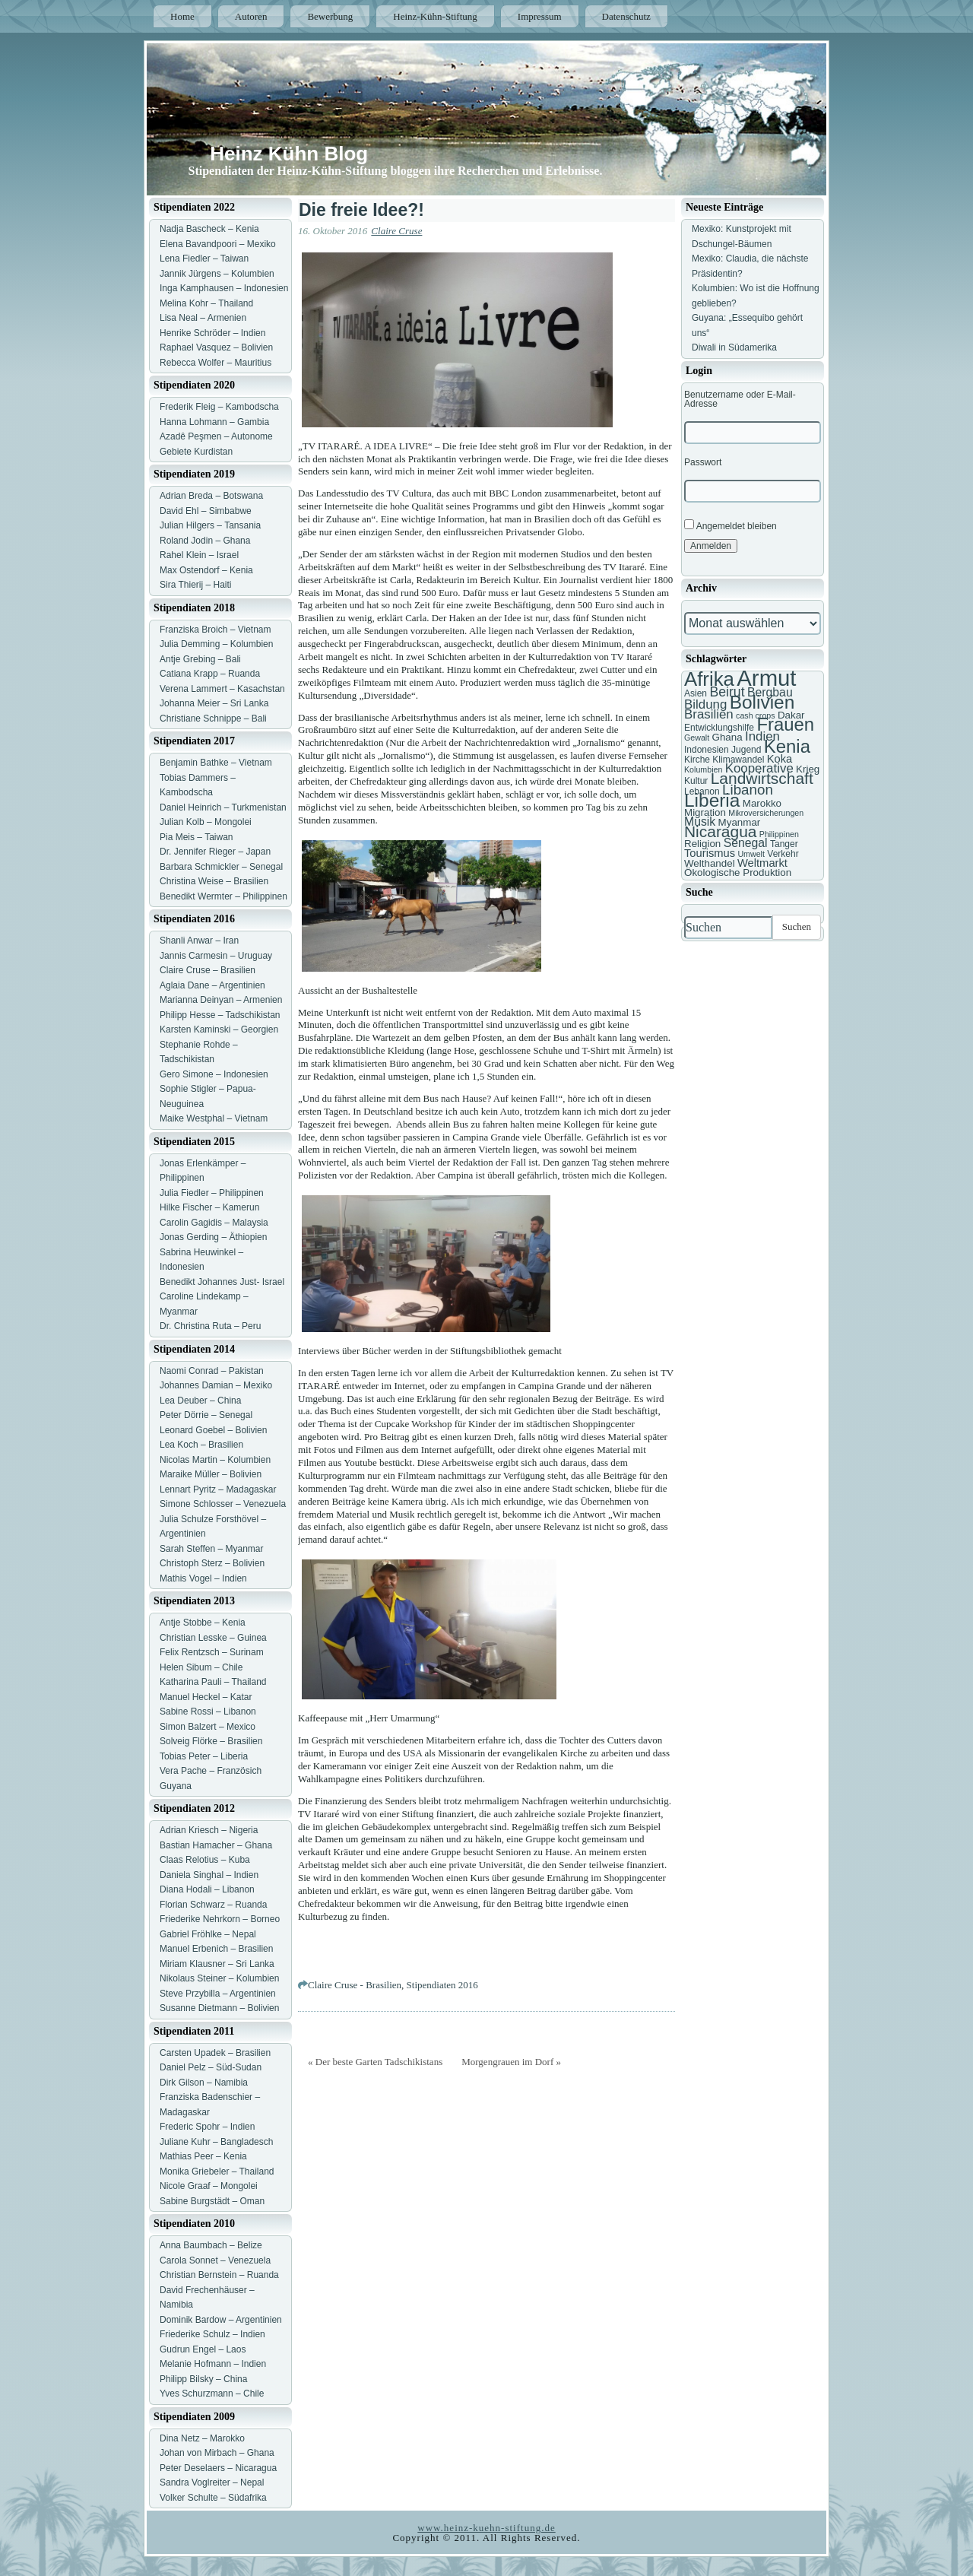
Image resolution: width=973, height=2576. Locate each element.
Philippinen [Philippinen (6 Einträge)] (779, 834)
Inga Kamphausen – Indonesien (224, 288)
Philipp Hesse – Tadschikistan (220, 1015)
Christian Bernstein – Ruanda (219, 2275)
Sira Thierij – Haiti (195, 584)
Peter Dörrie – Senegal (206, 1415)
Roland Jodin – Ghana (205, 540)
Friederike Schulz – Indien (212, 2334)
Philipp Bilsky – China (203, 2379)
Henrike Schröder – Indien (212, 333)
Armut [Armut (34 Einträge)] (766, 677)
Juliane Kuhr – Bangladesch (216, 2142)
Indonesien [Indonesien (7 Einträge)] (706, 749)
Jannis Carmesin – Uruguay (216, 955)
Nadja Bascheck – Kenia (209, 229)
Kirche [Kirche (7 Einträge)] (697, 759)
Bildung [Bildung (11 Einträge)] (705, 704)
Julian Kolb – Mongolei (206, 822)
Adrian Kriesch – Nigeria (209, 1830)
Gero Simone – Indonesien (214, 1074)
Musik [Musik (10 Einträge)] (699, 821)
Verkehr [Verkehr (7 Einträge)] (782, 854)
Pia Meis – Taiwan (196, 837)
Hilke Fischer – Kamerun (209, 1207)
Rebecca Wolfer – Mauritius (215, 362)
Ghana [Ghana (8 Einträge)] (727, 737)
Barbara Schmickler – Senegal (221, 866)
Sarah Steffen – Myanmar (212, 1548)
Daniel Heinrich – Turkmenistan (223, 807)
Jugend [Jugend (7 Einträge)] (746, 749)
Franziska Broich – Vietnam (215, 629)
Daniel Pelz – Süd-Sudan (210, 2067)
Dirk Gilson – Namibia (204, 2082)
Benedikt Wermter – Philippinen (223, 896)
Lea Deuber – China (200, 1400)
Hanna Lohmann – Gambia (214, 422)
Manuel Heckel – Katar (206, 1697)
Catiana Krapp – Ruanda (210, 673)
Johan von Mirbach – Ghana (217, 2453)
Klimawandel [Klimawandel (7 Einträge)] (738, 759)
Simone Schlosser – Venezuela (223, 1504)
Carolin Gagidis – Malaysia (214, 1222)
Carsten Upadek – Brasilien (215, 2053)
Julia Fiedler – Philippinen (212, 1193)
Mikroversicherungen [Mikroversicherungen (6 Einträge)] (765, 812)
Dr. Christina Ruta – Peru (210, 1326)
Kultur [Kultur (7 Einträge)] (696, 781)
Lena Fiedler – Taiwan (204, 258)
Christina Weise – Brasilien (214, 881)
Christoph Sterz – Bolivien (212, 1563)
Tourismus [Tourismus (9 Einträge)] (709, 853)
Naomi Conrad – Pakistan (212, 1371)
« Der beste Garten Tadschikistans (375, 2061)
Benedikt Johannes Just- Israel (222, 1282)
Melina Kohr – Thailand (206, 303)
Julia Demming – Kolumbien (216, 644)
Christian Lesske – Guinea (213, 1637)
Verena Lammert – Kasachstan (222, 689)
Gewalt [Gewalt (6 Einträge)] (696, 737)
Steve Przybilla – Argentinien (218, 1993)
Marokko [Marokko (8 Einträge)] (762, 803)
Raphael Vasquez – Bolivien (216, 347)
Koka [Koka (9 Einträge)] (780, 759)
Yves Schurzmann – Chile (212, 2393)
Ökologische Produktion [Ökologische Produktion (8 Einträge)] (737, 872)
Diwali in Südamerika (734, 347)
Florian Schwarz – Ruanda (213, 1904)
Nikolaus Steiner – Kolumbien (219, 1978)
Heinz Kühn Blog (289, 153)
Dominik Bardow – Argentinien (221, 2319)
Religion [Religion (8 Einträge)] (702, 843)
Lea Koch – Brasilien (201, 1444)
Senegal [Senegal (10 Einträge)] (746, 842)
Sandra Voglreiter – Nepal (212, 2482)
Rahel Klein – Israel (199, 555)
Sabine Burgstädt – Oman (212, 2201)
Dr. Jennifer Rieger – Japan (215, 851)
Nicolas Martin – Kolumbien (215, 1460)
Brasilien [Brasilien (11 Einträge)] (709, 714)
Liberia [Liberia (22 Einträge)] (712, 800)
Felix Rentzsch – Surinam (212, 1652)
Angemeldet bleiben (730, 525)
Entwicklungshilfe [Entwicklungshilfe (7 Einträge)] (719, 727)
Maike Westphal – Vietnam (214, 1118)
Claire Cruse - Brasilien (354, 1985)
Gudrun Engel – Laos (203, 2349)
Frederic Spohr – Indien (207, 2126)
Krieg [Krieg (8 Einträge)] (807, 769)
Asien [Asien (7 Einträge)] (695, 693)
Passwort (702, 462)
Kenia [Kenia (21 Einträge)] (787, 746)
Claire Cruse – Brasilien (207, 970)
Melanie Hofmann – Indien (213, 2364)
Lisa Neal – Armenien (203, 317)
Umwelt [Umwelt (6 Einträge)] (751, 853)
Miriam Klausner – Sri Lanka (217, 1964)
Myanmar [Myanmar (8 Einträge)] (739, 822)
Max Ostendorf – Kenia (206, 570)
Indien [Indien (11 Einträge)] (762, 736)
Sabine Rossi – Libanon (208, 1711)
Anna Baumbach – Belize (211, 2245)
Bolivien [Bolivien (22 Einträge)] (762, 702)
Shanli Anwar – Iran (199, 940)
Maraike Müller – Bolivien (210, 1474)
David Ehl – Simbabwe (206, 511)
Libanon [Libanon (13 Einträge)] (747, 790)
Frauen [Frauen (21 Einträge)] (785, 724)
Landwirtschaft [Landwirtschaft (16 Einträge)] (762, 778)
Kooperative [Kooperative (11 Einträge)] (759, 768)
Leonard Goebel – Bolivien (213, 1430)
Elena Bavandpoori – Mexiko (218, 244)
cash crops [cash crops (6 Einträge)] (755, 715)
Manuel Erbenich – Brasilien (216, 1948)
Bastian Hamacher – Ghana (216, 1845)
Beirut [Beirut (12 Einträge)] (726, 692)
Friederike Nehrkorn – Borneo (220, 1919)
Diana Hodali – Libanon (207, 1889)
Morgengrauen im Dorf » (511, 2061)
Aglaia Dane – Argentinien (212, 985)
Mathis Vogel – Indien (203, 1578)
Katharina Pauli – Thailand (213, 1682)
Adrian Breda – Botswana (211, 495)
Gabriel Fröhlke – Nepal (208, 1934)
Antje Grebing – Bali (200, 659)
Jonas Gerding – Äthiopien (213, 1237)
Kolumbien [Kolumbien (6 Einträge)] (703, 769)
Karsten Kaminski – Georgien (219, 1029)
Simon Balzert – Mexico (207, 1726)
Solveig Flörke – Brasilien (211, 1741)
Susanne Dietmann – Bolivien (219, 2008)
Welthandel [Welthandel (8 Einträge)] (709, 863)
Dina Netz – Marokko (202, 2438)
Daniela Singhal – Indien (209, 1875)
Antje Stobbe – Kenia (203, 1622)
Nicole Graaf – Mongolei (209, 2186)
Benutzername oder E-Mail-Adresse (740, 399)
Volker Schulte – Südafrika (213, 2497)
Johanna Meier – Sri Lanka (214, 703)
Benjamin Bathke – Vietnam (216, 762)
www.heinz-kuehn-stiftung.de (486, 2527)
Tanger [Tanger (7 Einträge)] (784, 844)
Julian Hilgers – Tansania (210, 525)
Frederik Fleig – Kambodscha (219, 406)
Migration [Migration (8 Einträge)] (705, 812)
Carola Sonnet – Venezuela (215, 2260)
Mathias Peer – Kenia (203, 2156)
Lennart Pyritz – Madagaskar (218, 1489)
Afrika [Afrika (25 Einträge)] (709, 679)
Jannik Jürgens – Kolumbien (217, 273)
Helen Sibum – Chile (201, 1667)
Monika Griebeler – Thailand (217, 2171)
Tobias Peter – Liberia (204, 1756)
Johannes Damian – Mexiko (216, 1385)
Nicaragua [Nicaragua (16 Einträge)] (720, 831)
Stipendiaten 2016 (442, 1985)
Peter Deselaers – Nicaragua (218, 2468)
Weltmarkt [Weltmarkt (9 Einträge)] (762, 863)
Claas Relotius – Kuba (205, 1859)
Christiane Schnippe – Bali (213, 718)
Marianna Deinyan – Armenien (221, 1000)
